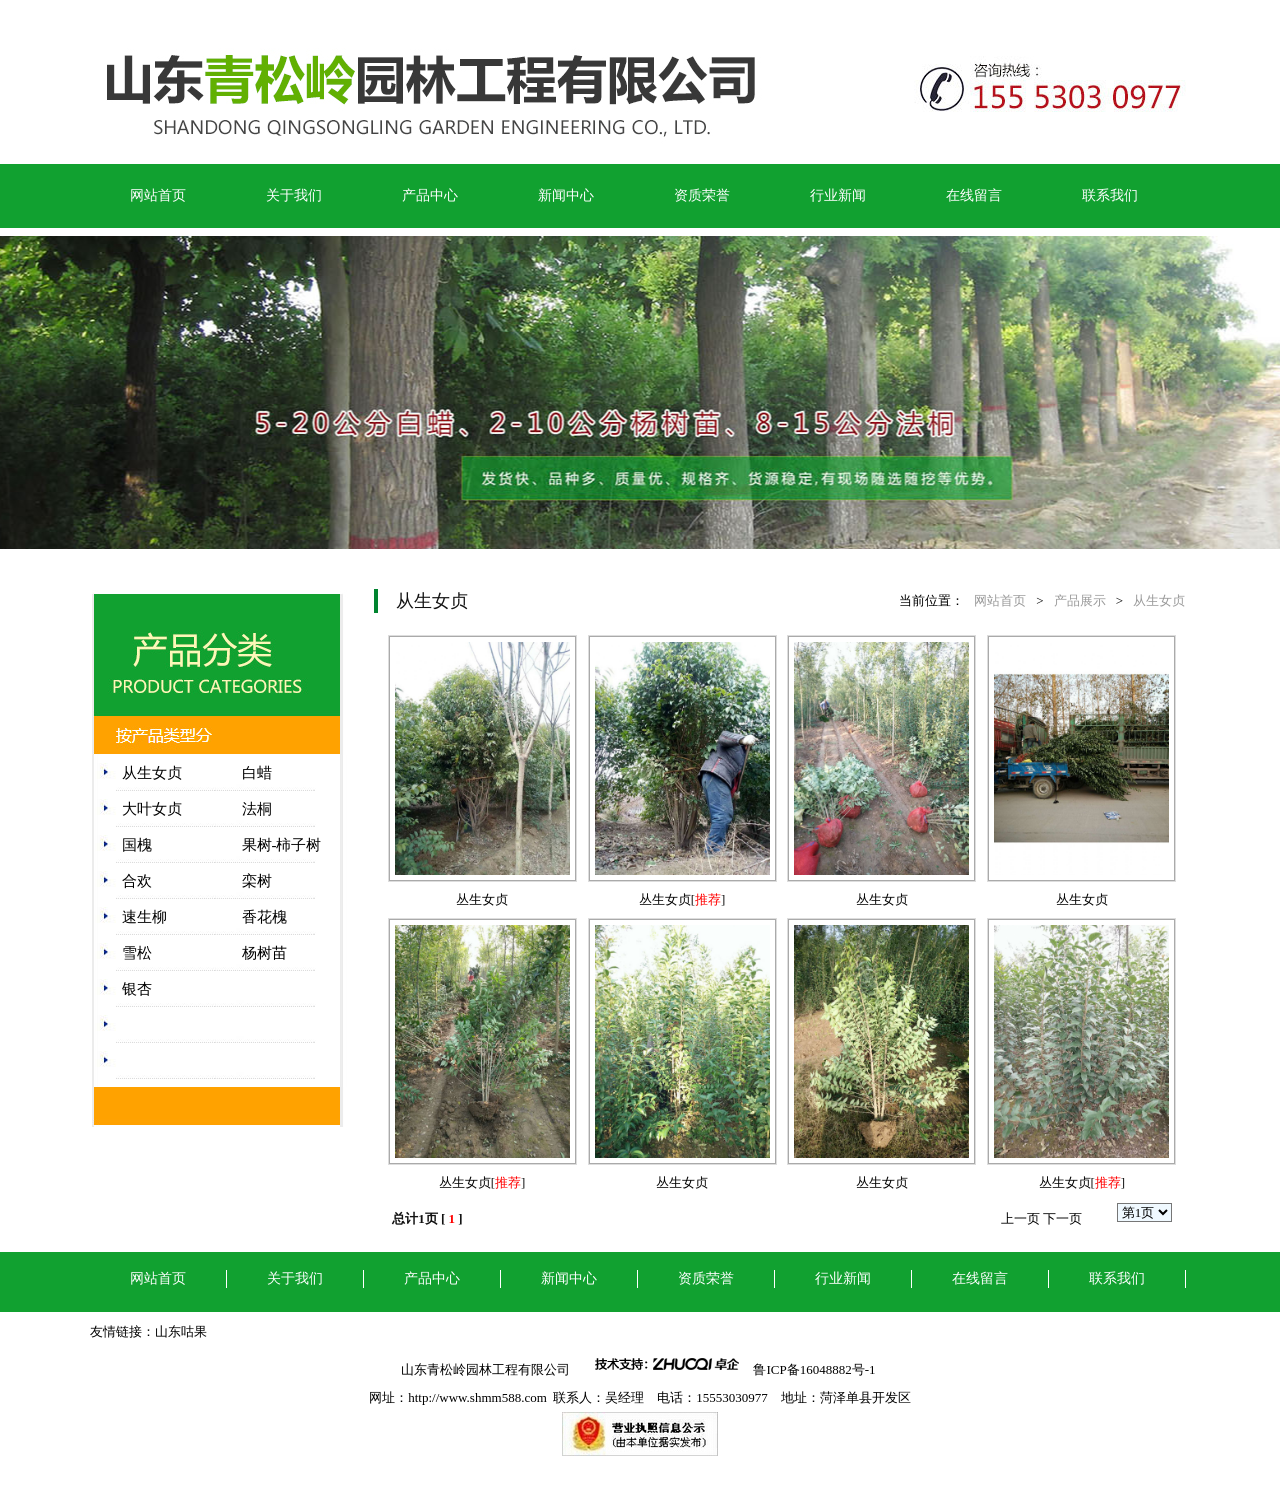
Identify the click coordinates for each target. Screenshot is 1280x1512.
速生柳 (144, 917)
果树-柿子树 (282, 845)
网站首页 (158, 195)
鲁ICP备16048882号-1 (815, 1369)
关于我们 (294, 195)
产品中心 (430, 195)
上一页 (1020, 1218)
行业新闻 (838, 195)
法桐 (257, 809)
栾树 (257, 881)
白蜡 (257, 773)
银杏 (137, 989)
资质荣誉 (702, 195)
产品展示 (1080, 600)
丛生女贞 (482, 899)
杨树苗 (264, 953)
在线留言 (974, 195)
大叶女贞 (152, 809)
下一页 (1062, 1218)
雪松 (137, 953)
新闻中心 (566, 195)
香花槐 (264, 917)
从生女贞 (152, 773)
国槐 (137, 845)
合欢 (137, 881)
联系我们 (1110, 195)
